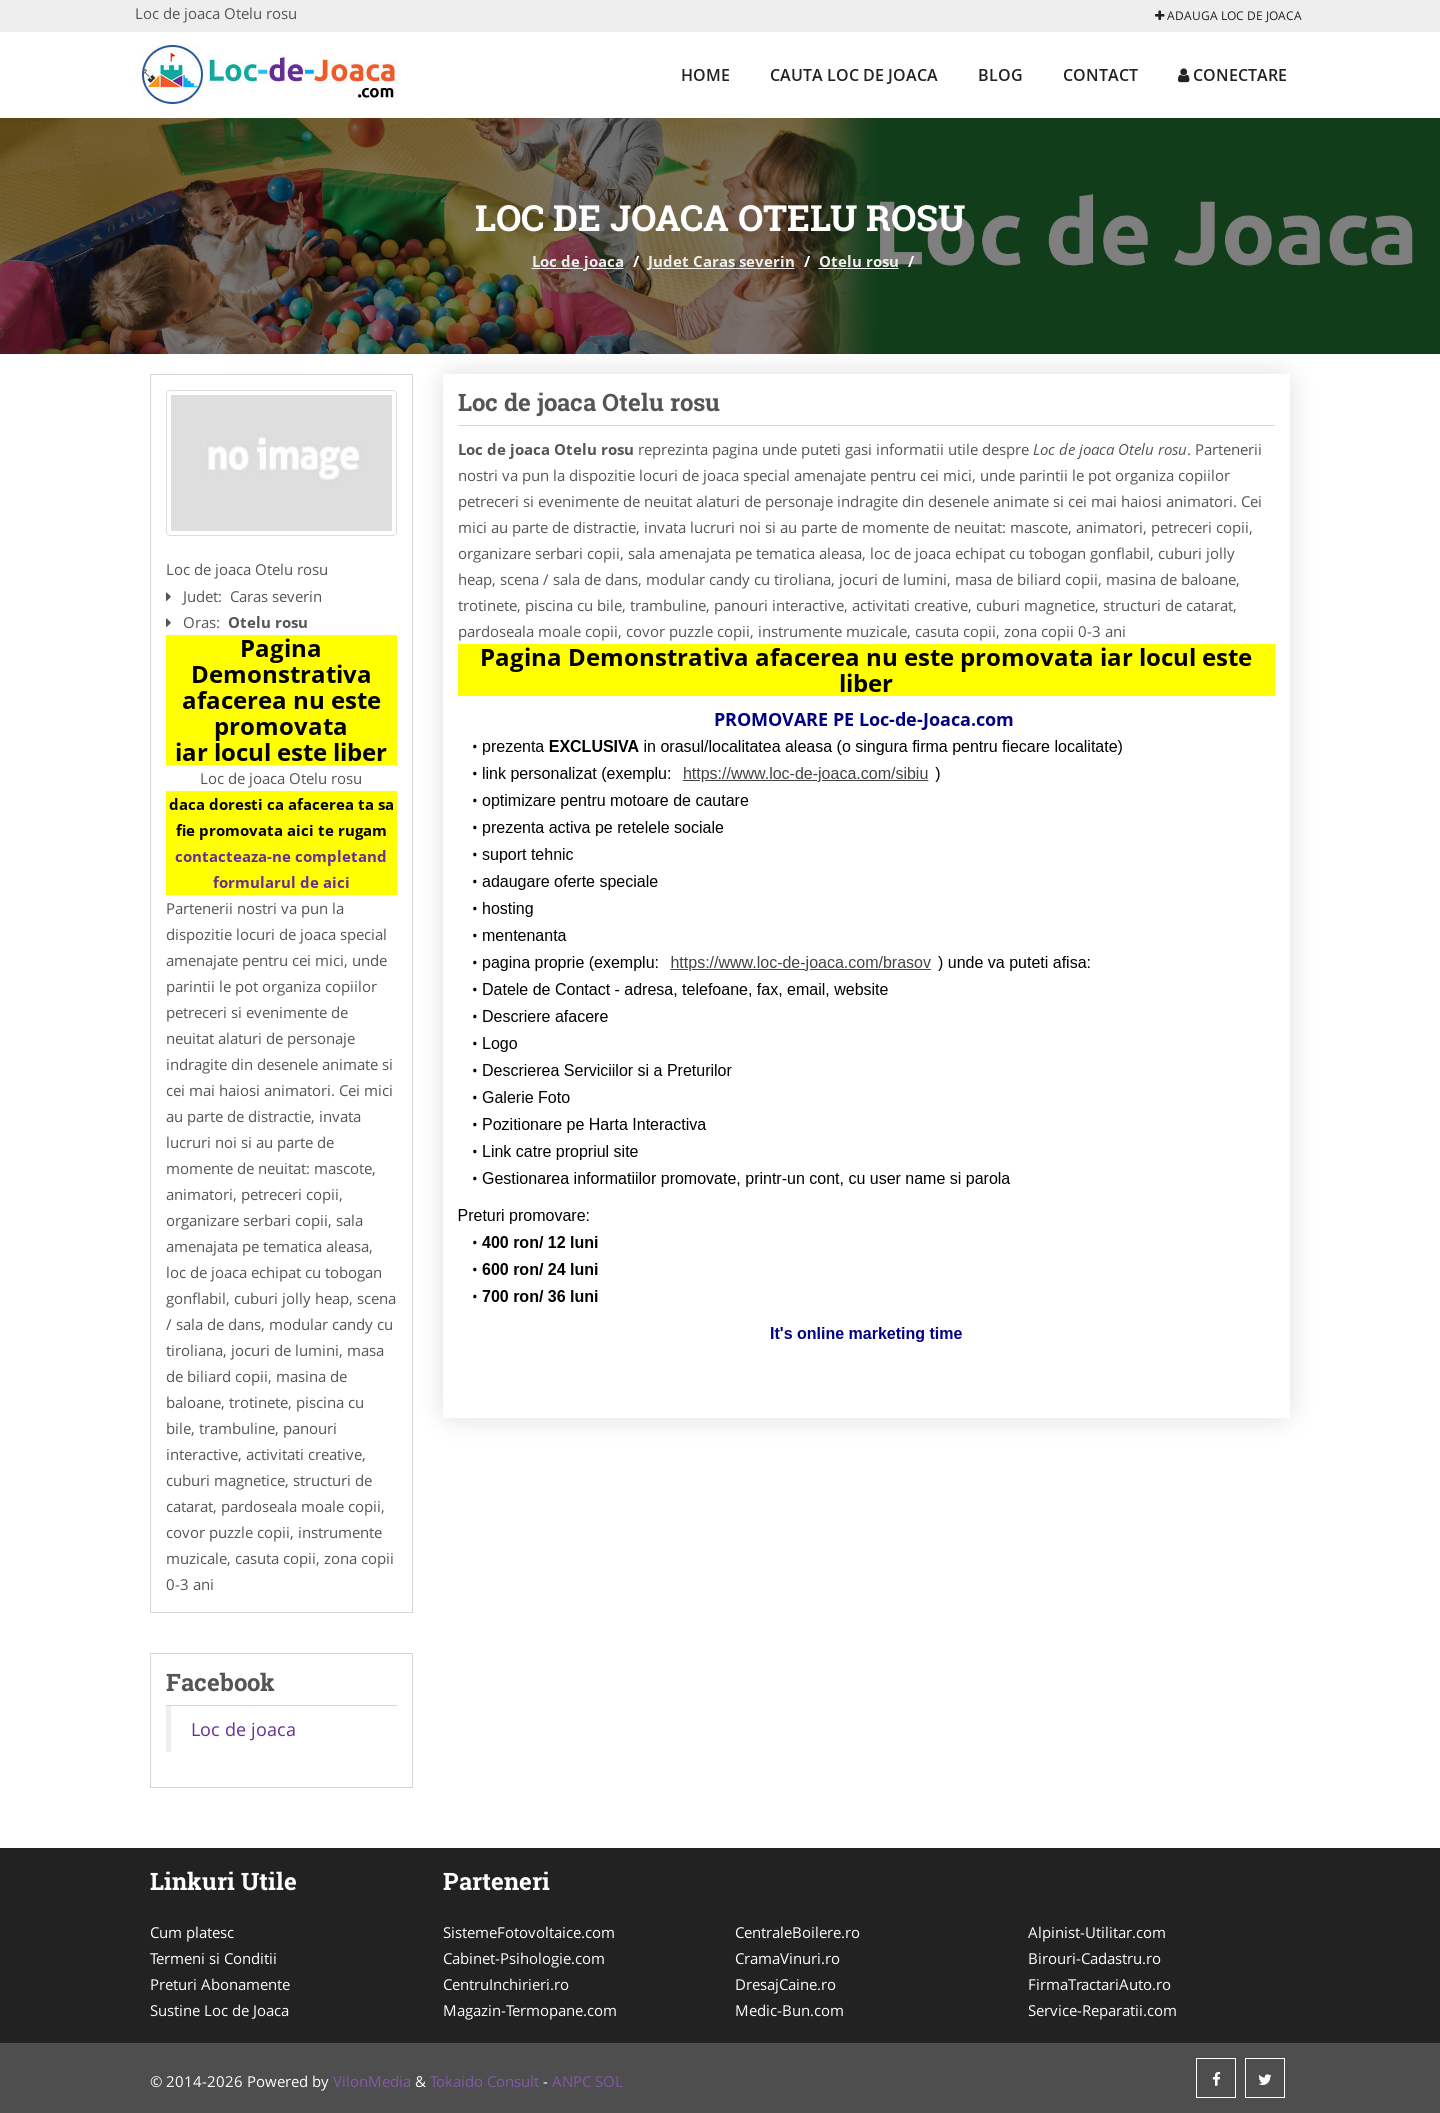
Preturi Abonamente (220, 1984)
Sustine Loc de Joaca (219, 2010)
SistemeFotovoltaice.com (529, 1932)
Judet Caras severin (721, 261)
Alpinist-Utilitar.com (1097, 1932)
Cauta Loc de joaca (854, 75)
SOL (609, 2081)
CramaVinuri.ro (787, 1958)
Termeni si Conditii (213, 1958)
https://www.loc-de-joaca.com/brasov (800, 962)
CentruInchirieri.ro (506, 1984)
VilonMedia (372, 2081)
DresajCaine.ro (785, 1984)
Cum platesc (192, 1932)
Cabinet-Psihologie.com (524, 1958)
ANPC (571, 2081)
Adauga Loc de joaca (1228, 15)
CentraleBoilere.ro (797, 1932)
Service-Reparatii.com (1102, 2010)
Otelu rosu (859, 261)
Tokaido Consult (484, 2081)
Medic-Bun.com (789, 2010)
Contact (1100, 75)
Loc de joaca (578, 261)
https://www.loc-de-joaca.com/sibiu (805, 773)
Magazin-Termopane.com (530, 2010)
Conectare (1232, 75)
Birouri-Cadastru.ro (1094, 1958)
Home (705, 75)
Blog (1000, 75)
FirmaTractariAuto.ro (1099, 1984)
